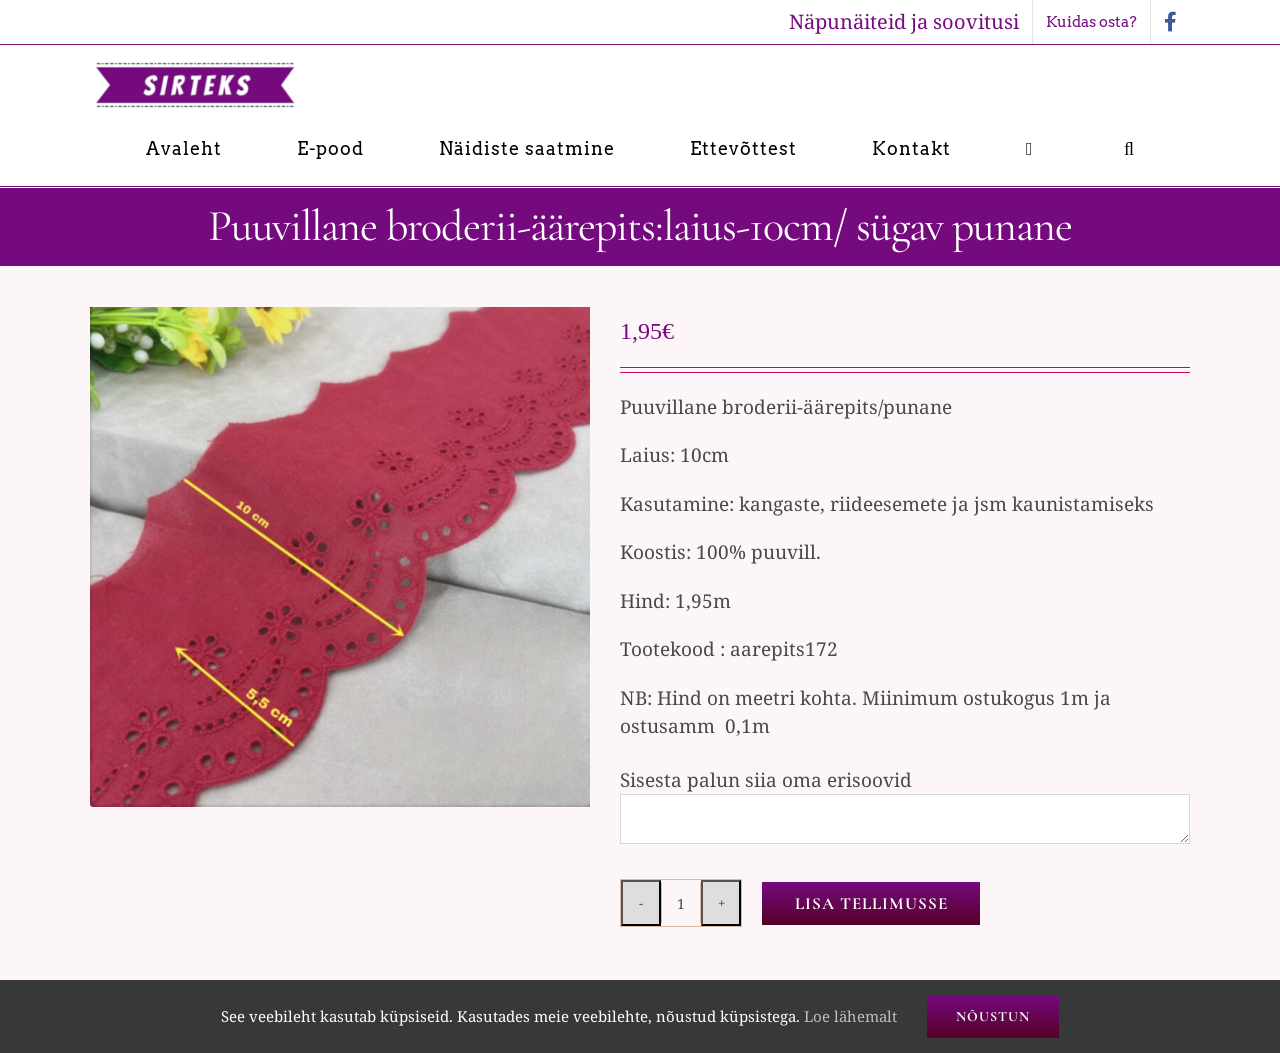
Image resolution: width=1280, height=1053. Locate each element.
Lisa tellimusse (871, 903)
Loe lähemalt (850, 1016)
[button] (1129, 148)
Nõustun (993, 1016)
